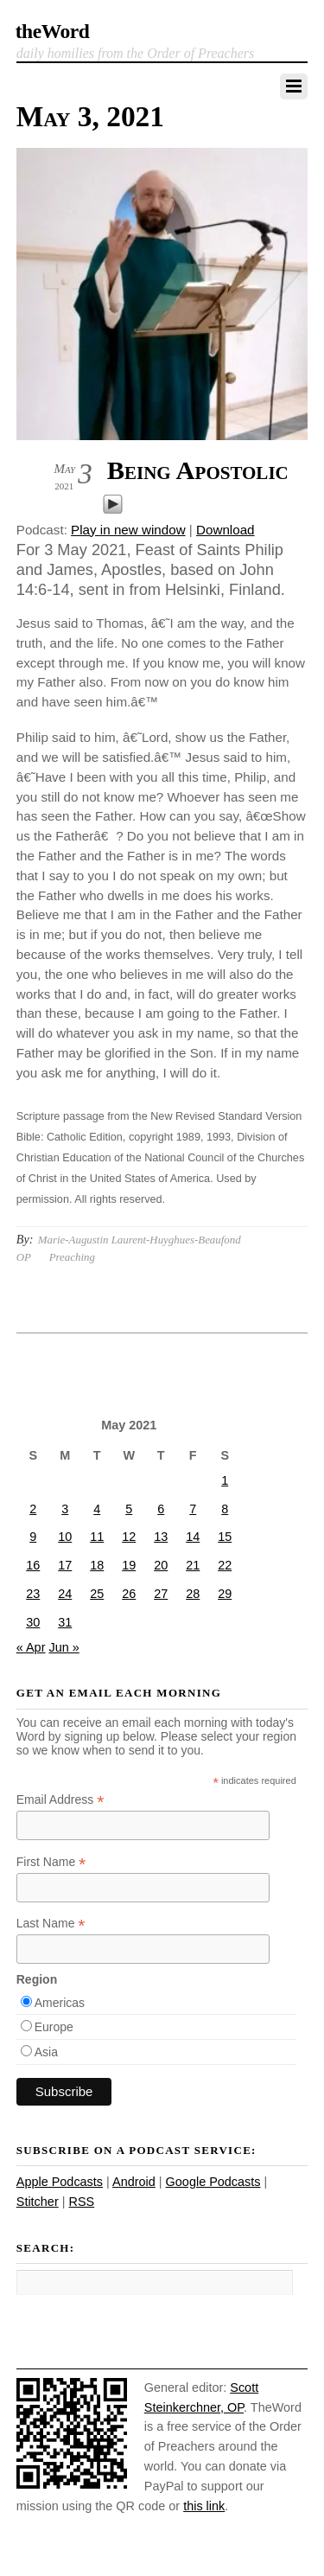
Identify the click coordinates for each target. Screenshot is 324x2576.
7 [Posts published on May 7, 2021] (192, 1509)
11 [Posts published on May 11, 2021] (97, 1537)
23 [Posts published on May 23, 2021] (33, 1594)
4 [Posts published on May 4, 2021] (96, 1509)
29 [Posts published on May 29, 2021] (225, 1594)
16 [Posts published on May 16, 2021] (33, 1565)
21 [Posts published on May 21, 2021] (193, 1565)
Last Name (51, 1923)
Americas (60, 2003)
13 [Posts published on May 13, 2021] (161, 1537)
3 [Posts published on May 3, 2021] (64, 1509)
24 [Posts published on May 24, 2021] (65, 1594)
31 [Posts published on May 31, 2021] (65, 1622)
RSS (81, 2201)
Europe (54, 2027)
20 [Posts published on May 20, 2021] (161, 1565)
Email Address (60, 1800)
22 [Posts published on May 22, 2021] (225, 1565)
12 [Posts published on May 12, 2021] (129, 1537)
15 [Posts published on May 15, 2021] (225, 1537)
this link (204, 2506)
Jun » (63, 1647)
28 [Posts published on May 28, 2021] (193, 1594)
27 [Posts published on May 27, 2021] (161, 1594)
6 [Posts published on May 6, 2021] (160, 1509)
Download (225, 529)
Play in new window (128, 529)
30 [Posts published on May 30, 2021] (33, 1622)
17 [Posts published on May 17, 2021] (65, 1565)
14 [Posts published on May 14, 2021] (193, 1537)
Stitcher (37, 2201)
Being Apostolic (198, 470)
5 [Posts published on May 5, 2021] (128, 1509)
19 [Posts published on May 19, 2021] (129, 1565)
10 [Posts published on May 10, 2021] (65, 1537)
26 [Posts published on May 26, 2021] (129, 1594)
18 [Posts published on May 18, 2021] (97, 1565)
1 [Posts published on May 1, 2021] (224, 1480)
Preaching (72, 1256)
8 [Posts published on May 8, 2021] (224, 1509)
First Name (51, 1862)
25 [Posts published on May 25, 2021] (97, 1594)
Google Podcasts (213, 2182)
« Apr (31, 1647)
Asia (46, 2052)
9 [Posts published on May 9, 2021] (32, 1537)
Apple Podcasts (59, 2182)
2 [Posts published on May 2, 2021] (32, 1509)
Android (134, 2182)
